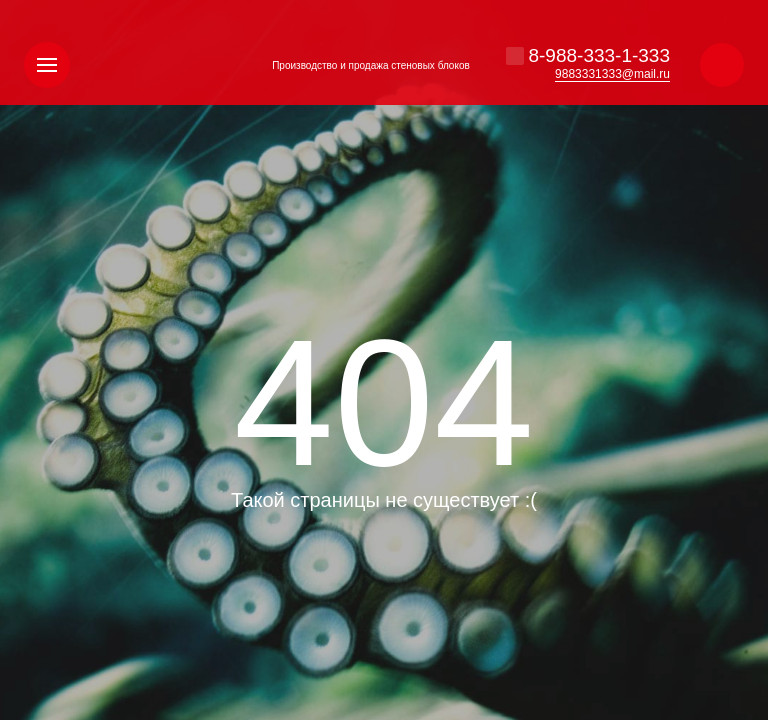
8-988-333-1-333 (599, 55)
